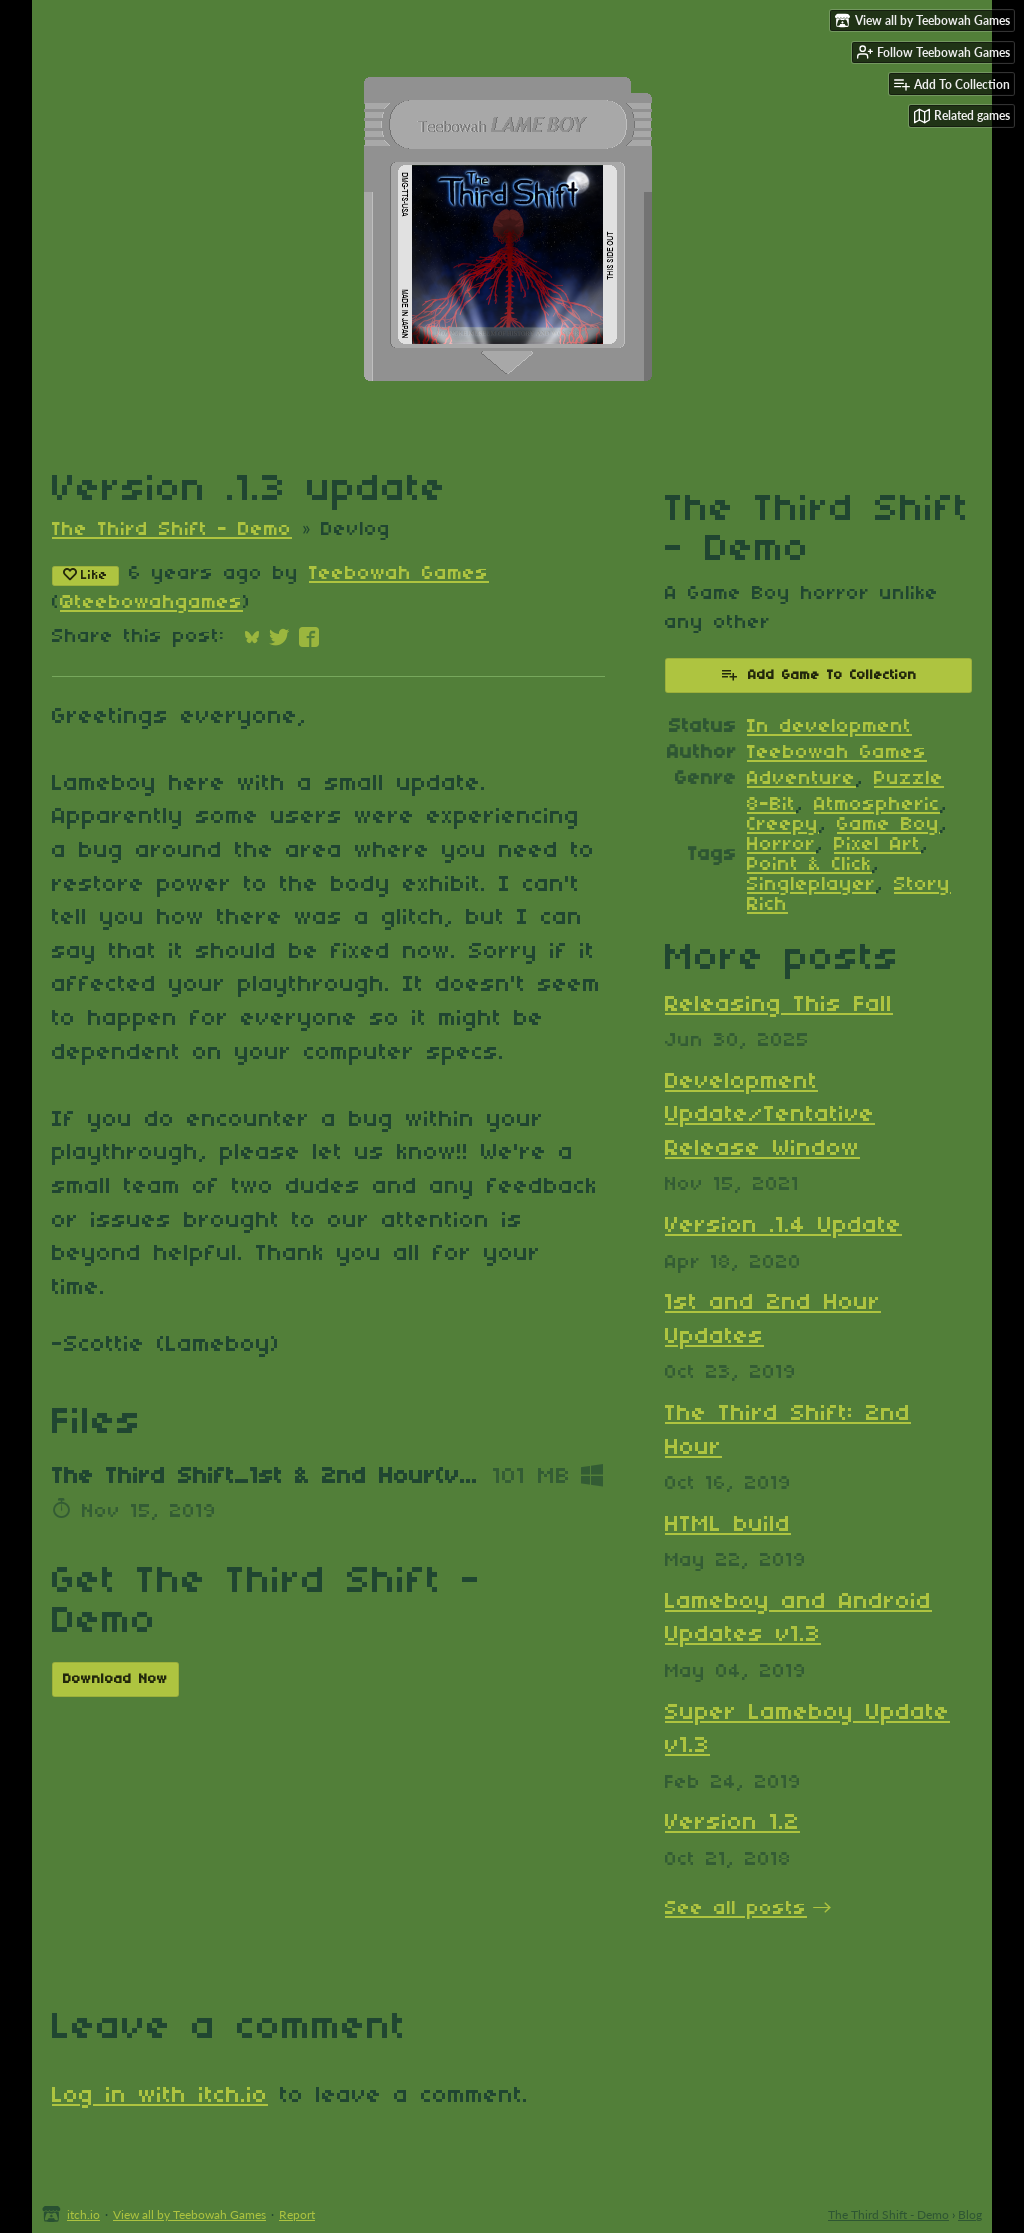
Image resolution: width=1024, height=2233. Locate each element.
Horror (781, 845)
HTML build (728, 1525)
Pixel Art (877, 845)
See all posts (736, 1909)
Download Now (115, 1679)
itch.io (83, 2214)
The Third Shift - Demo (172, 530)
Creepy (783, 825)
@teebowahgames (151, 603)
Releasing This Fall (779, 1005)
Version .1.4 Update (783, 1226)
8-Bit (771, 805)
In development (829, 727)
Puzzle (909, 779)
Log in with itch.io (160, 2096)
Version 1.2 (732, 1823)
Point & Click (809, 865)
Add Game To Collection (818, 674)
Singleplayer (811, 885)
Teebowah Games (399, 574)
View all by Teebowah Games (189, 2214)
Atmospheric (877, 805)
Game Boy (888, 825)
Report (297, 2214)
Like (85, 575)
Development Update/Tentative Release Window (770, 1115)
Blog (970, 2214)
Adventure (801, 779)
